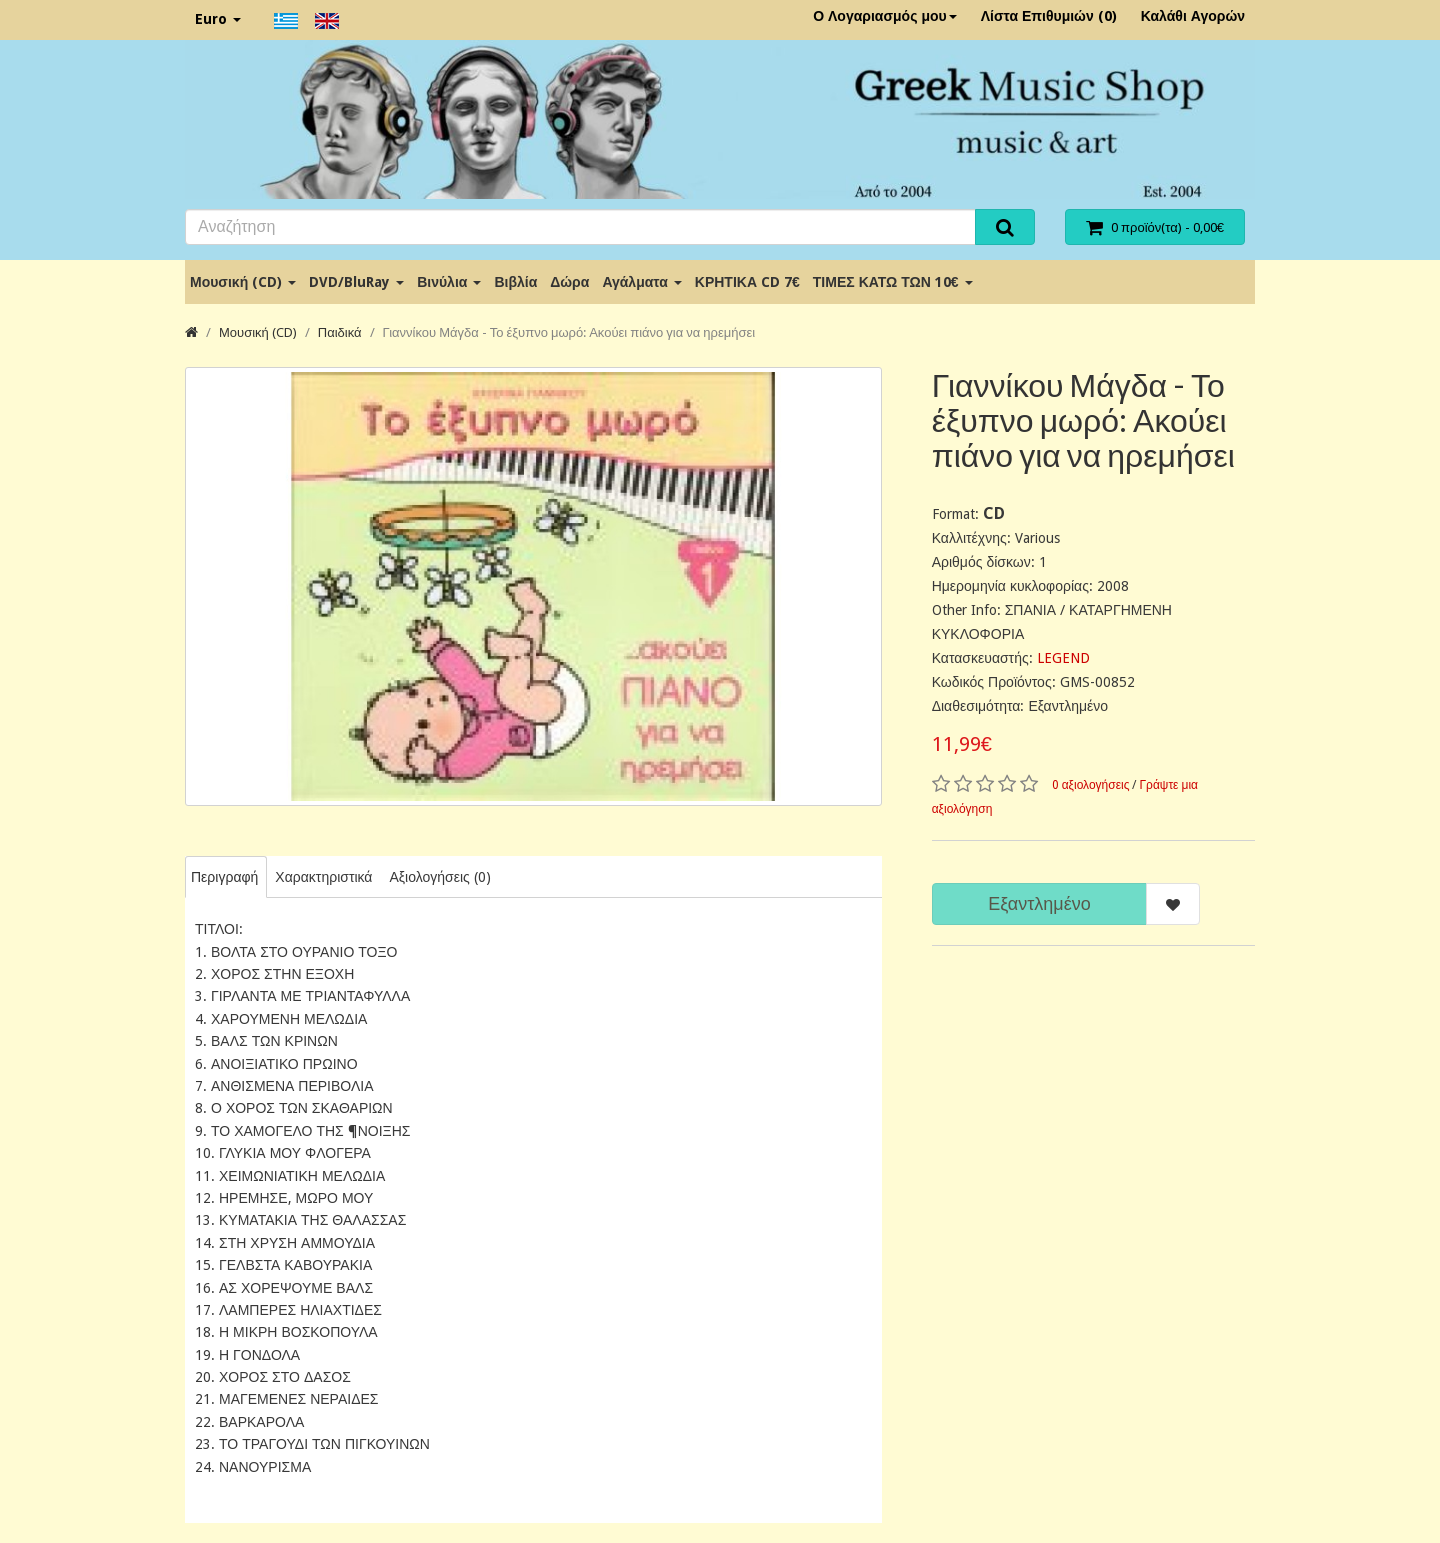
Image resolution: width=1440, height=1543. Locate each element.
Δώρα (569, 282)
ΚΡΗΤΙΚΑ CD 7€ (747, 282)
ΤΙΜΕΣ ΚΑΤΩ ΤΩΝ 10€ (893, 282)
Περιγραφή (224, 877)
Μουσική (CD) (243, 282)
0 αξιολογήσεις (1091, 785)
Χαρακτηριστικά (323, 877)
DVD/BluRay (356, 282)
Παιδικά (340, 332)
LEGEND (1063, 658)
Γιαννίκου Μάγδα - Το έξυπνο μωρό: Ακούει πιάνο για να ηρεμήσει (569, 332)
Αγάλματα (641, 282)
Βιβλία (515, 282)
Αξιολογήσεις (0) (439, 877)
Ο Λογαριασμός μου (885, 16)
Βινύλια (449, 282)
